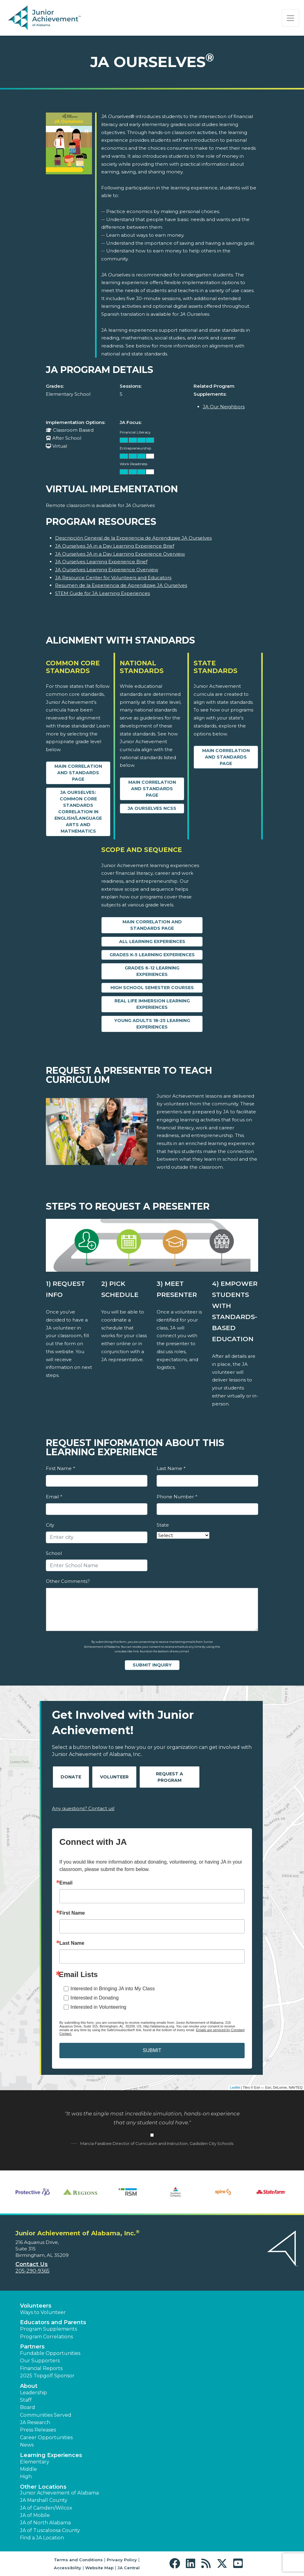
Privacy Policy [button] (122, 2559)
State (163, 1525)
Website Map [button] (99, 2567)
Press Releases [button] (38, 2430)
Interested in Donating (94, 1997)
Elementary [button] (34, 2462)
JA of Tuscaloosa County (50, 2530)
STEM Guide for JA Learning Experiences (102, 593)
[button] (176, 2563)
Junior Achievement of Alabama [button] (59, 2493)
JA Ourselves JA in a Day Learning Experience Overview (120, 554)
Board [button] (27, 2407)
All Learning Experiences (152, 941)
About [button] (29, 2386)
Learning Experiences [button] (51, 2455)
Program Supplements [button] (48, 2329)
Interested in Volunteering (98, 2007)
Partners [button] (32, 2346)
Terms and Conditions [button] (78, 2559)
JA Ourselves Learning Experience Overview (106, 570)
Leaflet (235, 2087)
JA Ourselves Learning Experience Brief (101, 562)
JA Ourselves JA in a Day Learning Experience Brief (114, 546)
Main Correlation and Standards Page (78, 772)
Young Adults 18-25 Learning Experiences (152, 1024)
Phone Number (177, 1497)
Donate (71, 1777)
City (50, 1525)
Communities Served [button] (45, 2415)
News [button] (27, 2445)
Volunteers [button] (35, 2305)
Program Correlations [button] (46, 2337)
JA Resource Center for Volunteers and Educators (113, 578)
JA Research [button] (35, 2422)
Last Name (171, 1468)
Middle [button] (28, 2469)
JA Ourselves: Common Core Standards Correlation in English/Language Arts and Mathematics (78, 812)
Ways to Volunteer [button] (43, 2312)
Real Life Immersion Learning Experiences (152, 1004)
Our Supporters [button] (40, 2361)
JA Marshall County (43, 2500)
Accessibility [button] (67, 2567)
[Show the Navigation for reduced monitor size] (290, 18)
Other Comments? (68, 1581)
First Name (60, 1468)
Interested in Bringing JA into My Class (112, 1988)
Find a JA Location (42, 2538)
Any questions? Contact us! (83, 1808)
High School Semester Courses (152, 987)
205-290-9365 (32, 2271)
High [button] (26, 2476)
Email (54, 1497)
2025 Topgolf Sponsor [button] (47, 2376)
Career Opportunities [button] (46, 2437)
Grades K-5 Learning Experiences (152, 954)
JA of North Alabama (45, 2523)
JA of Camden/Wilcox (46, 2508)
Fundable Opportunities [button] (50, 2353)
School (54, 1553)
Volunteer (114, 1777)
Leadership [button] (33, 2393)
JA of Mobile (35, 2515)
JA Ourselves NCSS (152, 808)
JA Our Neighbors (224, 407)
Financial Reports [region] (41, 2368)
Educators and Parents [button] (53, 2322)
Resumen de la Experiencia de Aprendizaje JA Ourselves (121, 585)
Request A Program (169, 1777)
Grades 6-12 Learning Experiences (152, 971)
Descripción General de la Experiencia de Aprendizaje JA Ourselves (133, 538)
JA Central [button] (129, 2567)
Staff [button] (26, 2400)
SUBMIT (152, 2050)
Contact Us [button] (31, 2264)
